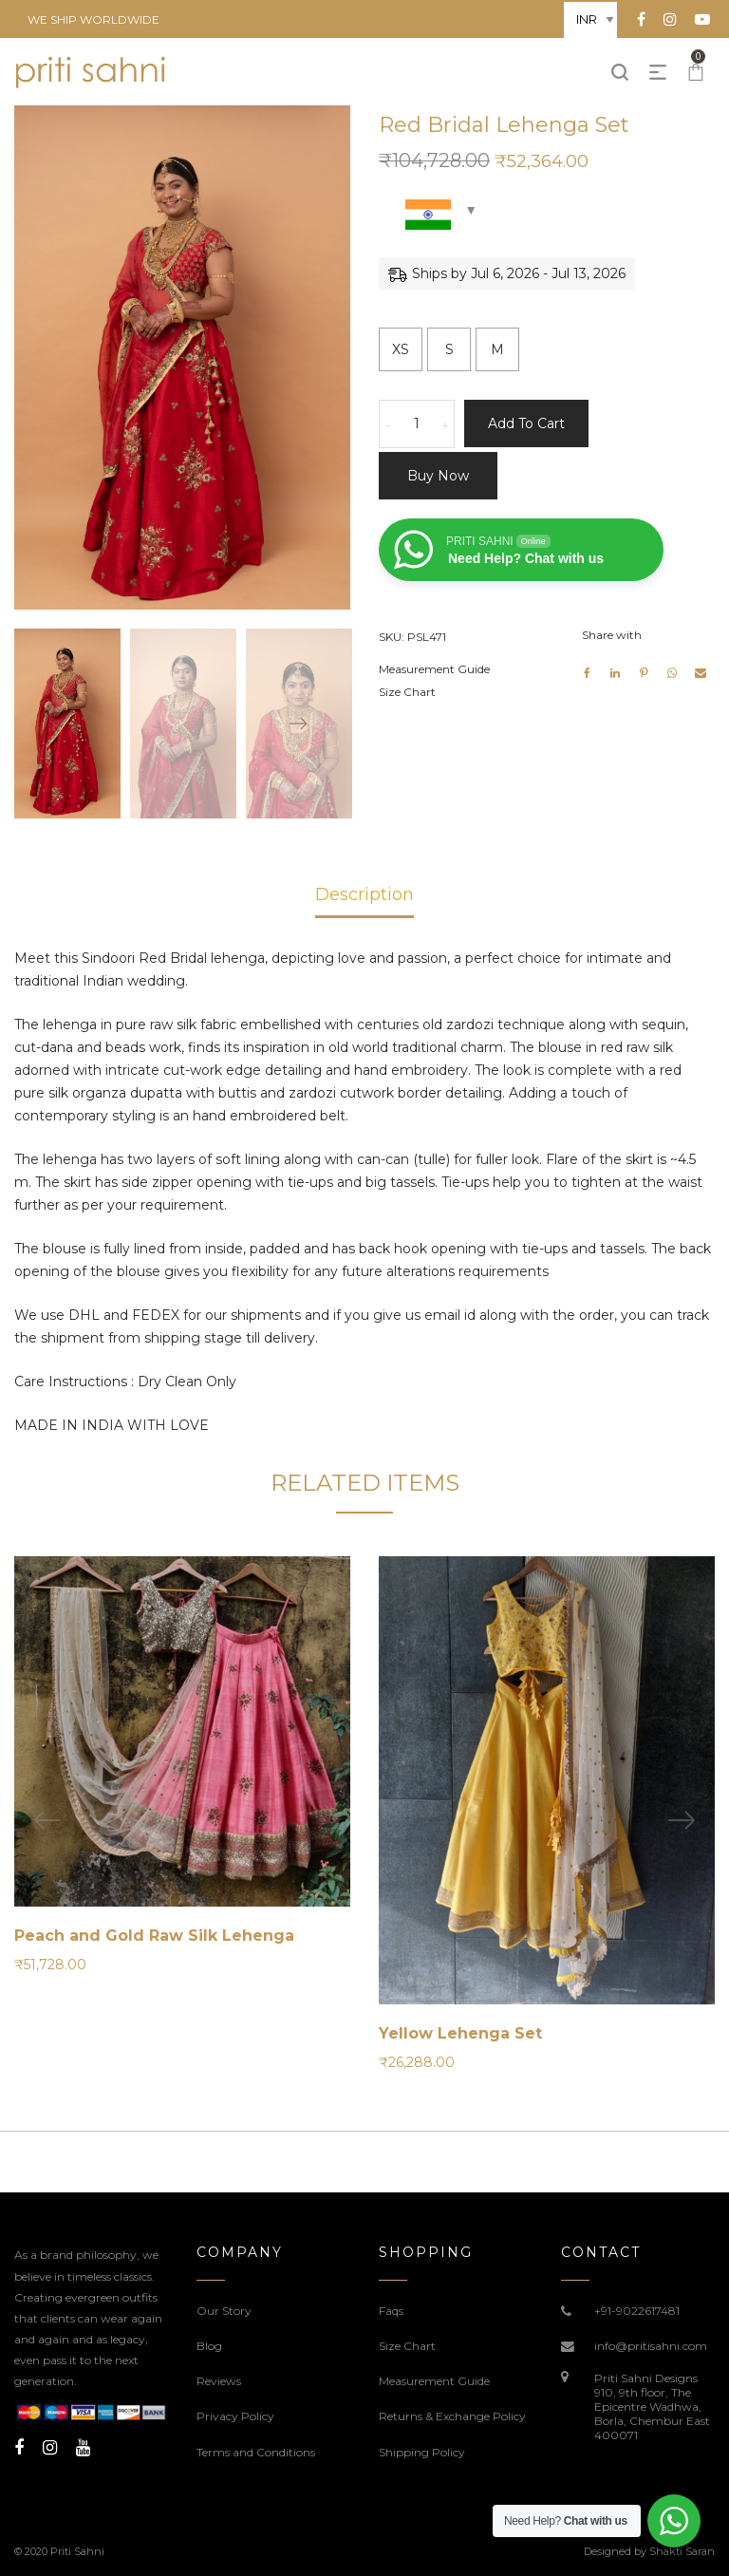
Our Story (224, 2310)
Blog (209, 2346)
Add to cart (526, 423)
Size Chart (407, 692)
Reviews (218, 2381)
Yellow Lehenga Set (460, 2033)
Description (364, 894)
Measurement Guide (434, 669)
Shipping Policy (422, 2452)
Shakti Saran (682, 2551)
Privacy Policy (235, 2416)
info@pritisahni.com (650, 2346)
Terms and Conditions (255, 2452)
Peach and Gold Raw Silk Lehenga (154, 1936)
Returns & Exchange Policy (452, 2416)
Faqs (391, 2310)
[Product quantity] (417, 424)
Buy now (438, 475)
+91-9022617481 (637, 2310)
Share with (612, 635)
